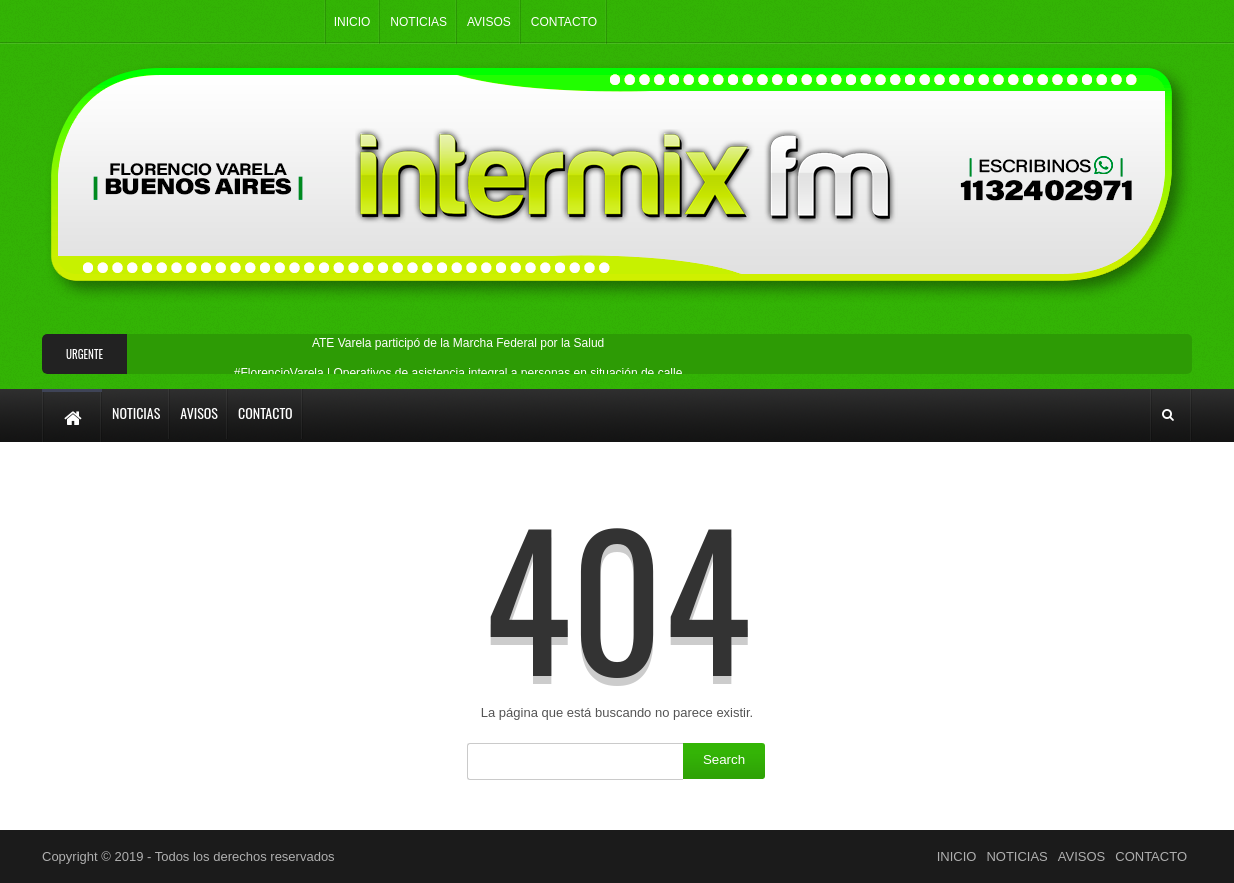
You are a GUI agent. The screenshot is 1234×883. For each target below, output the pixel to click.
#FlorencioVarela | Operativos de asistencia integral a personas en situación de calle (458, 373)
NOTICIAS (418, 22)
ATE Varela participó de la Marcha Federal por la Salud (458, 343)
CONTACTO (564, 22)
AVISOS (489, 22)
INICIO (352, 22)
